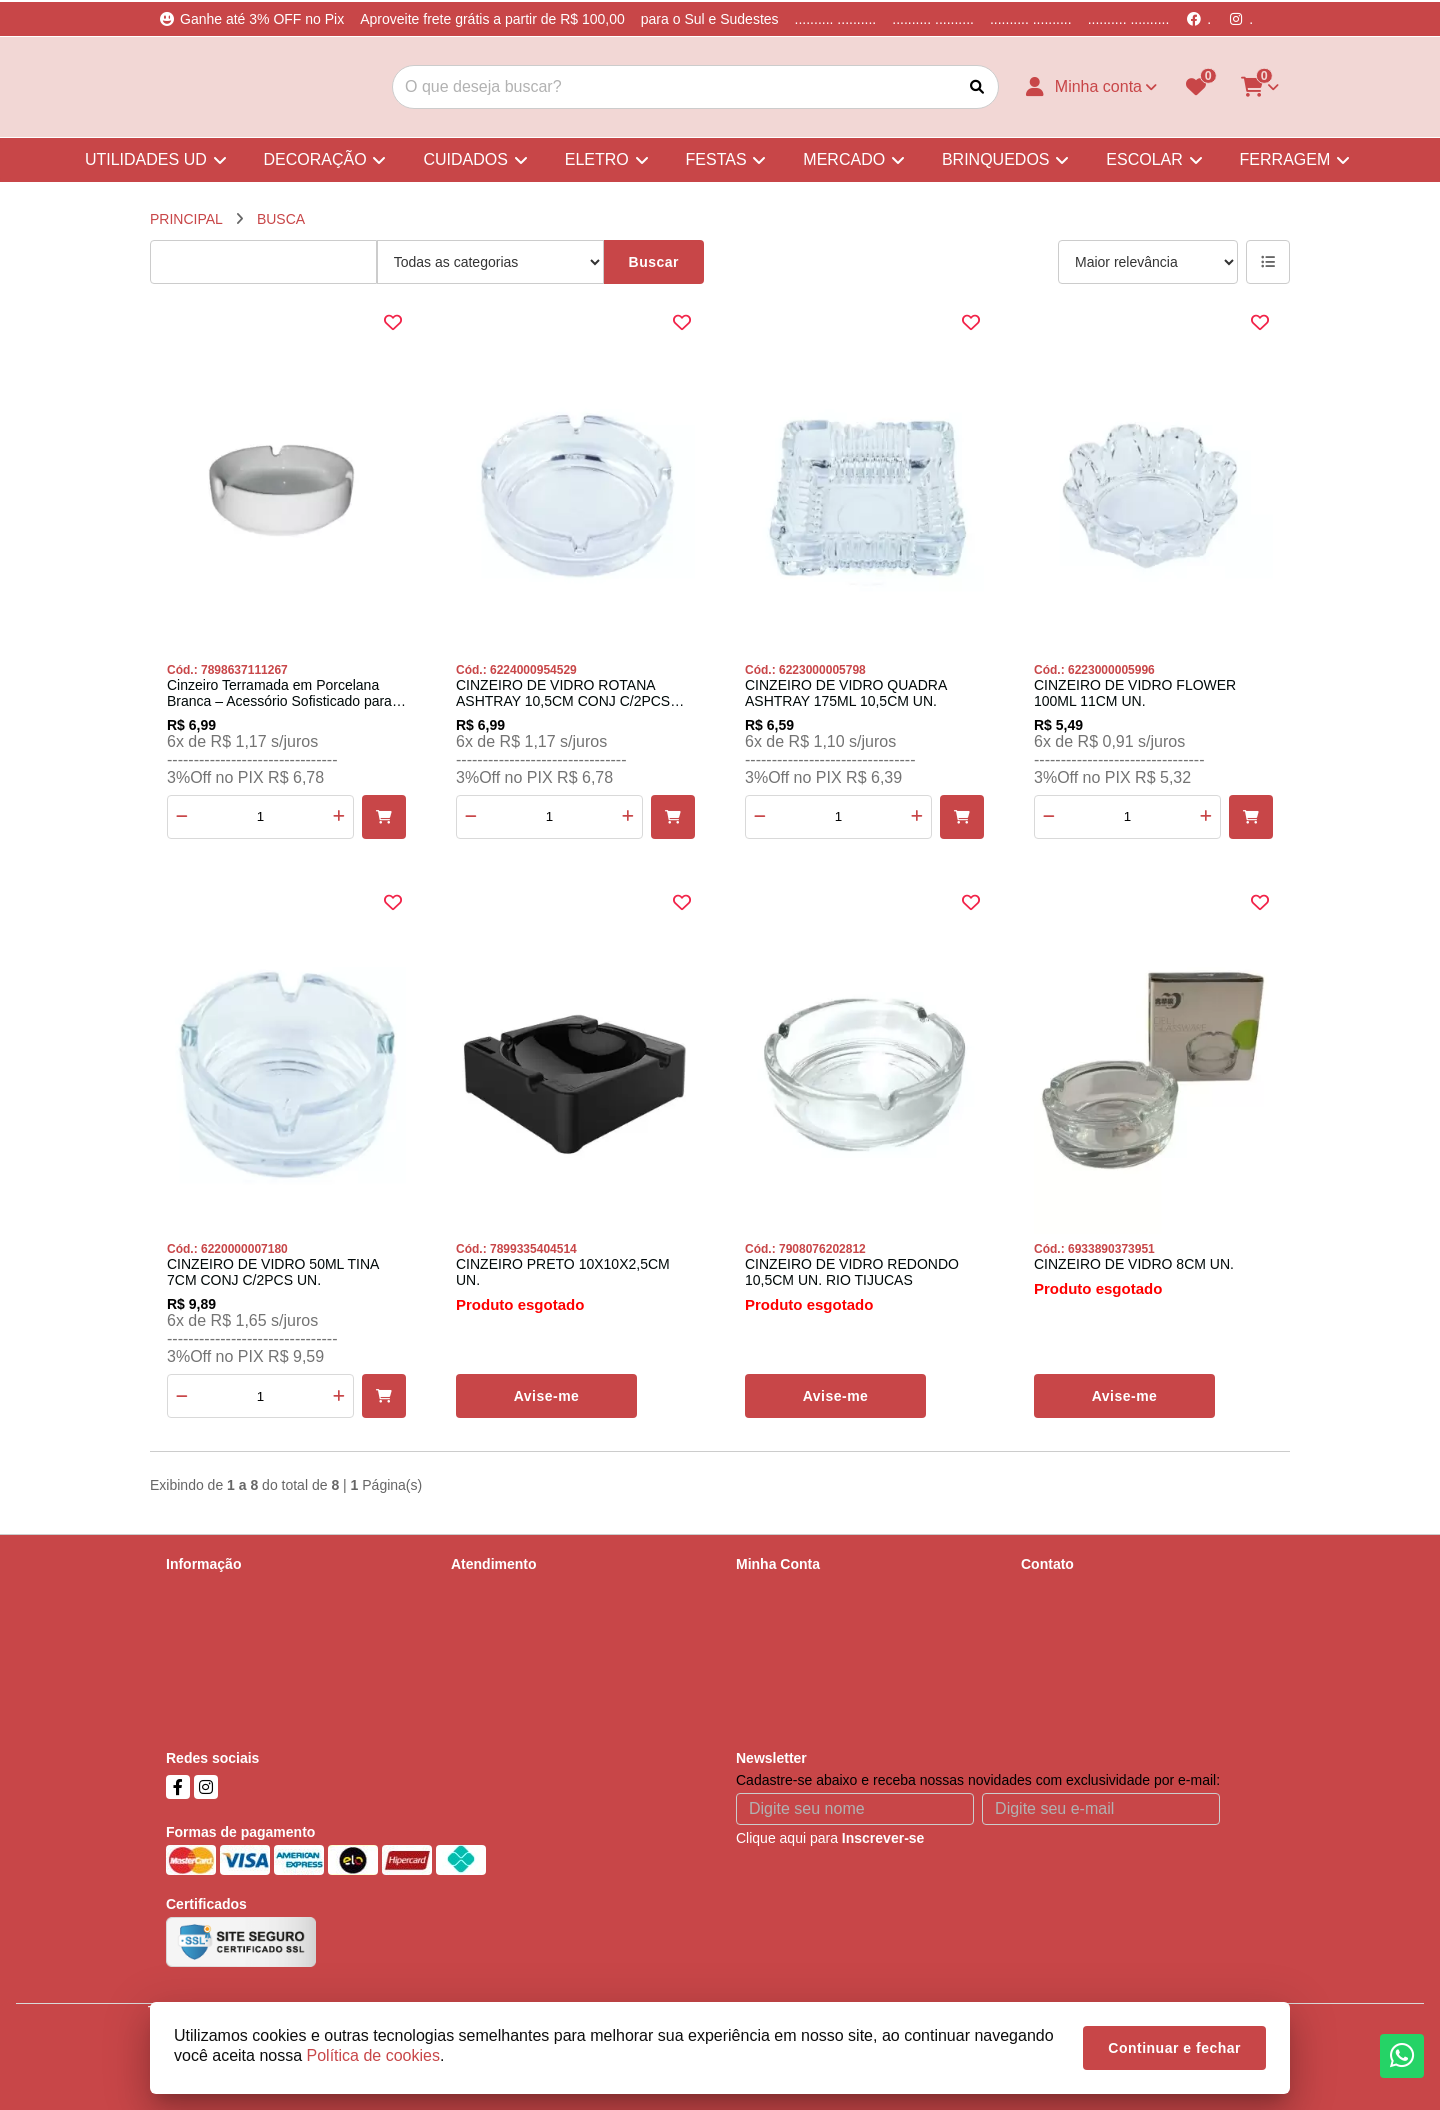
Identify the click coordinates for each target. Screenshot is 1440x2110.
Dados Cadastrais (791, 1590)
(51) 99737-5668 (1101, 1625)
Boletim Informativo (796, 1642)
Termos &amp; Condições (246, 1668)
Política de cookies (224, 1694)
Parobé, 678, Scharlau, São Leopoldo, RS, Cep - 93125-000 (1148, 1695)
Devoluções (487, 1642)
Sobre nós (198, 1590)
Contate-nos (489, 1590)
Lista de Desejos (788, 1668)
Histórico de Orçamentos (813, 1616)
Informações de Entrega (240, 1616)
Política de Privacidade (237, 1642)
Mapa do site (491, 1616)
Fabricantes (487, 1668)
